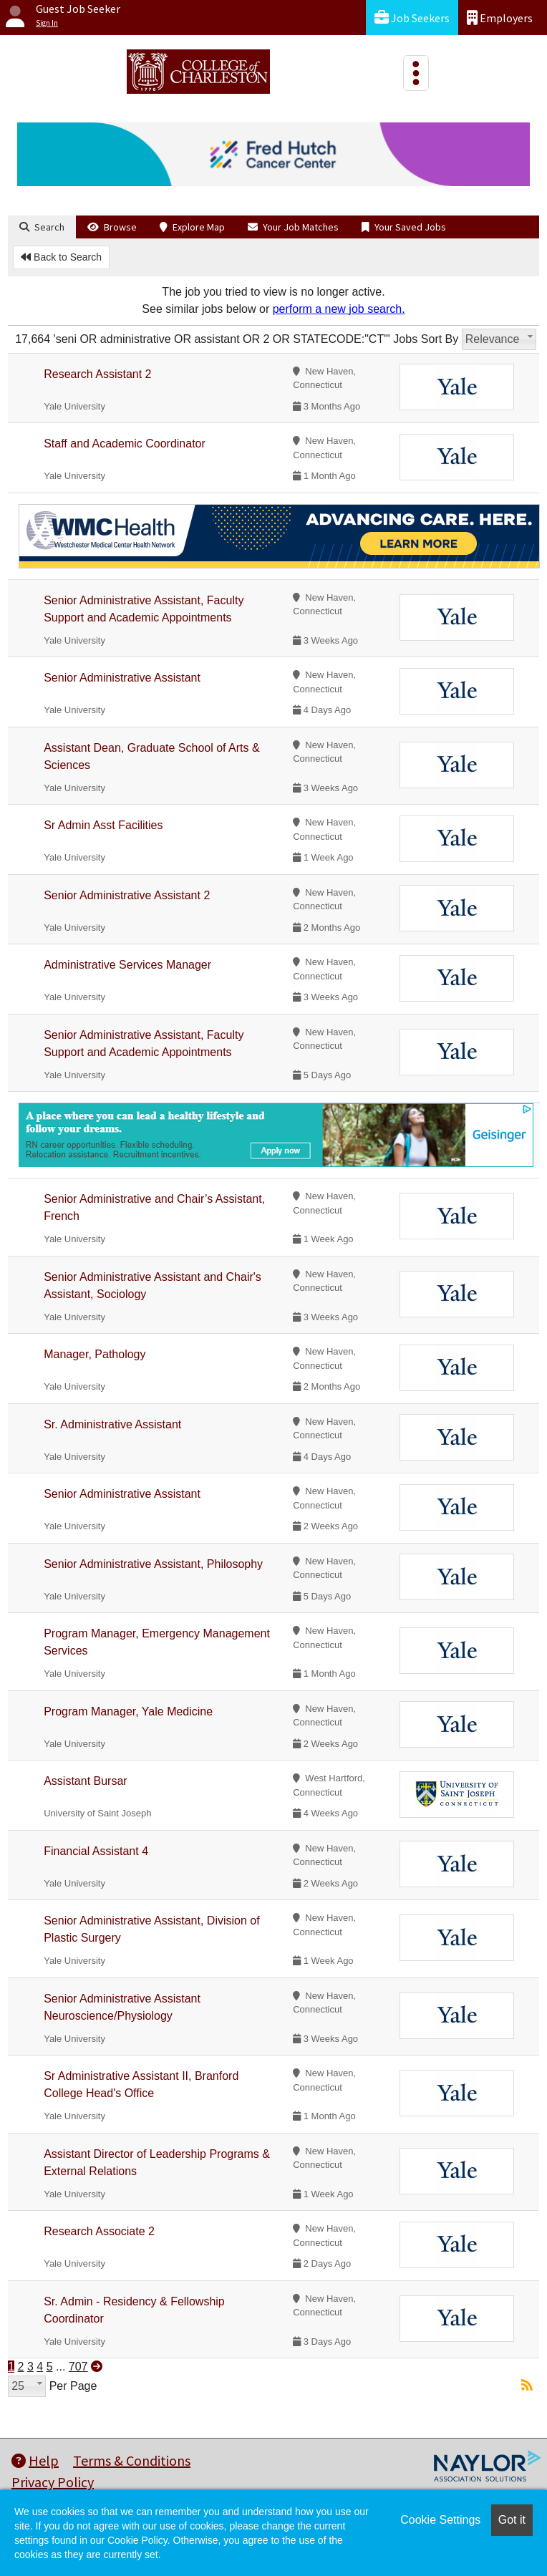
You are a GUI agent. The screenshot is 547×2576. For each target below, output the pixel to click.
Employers (500, 17)
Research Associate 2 (99, 2231)
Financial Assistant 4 (96, 1851)
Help (35, 2460)
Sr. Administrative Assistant (112, 1424)
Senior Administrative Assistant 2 (127, 895)
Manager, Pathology (94, 1354)
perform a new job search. (339, 309)
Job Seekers (412, 17)
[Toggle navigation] (416, 73)
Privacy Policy (52, 2482)
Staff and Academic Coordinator (124, 443)
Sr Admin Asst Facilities (103, 825)
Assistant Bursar (85, 1781)
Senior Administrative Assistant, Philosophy (153, 1564)
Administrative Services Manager (127, 965)
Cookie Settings (440, 2520)
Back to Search (61, 257)
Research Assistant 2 (97, 374)
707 (78, 2366)
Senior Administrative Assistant (122, 678)
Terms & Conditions (131, 2460)
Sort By (439, 339)
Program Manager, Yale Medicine (128, 1711)
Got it (512, 2520)
